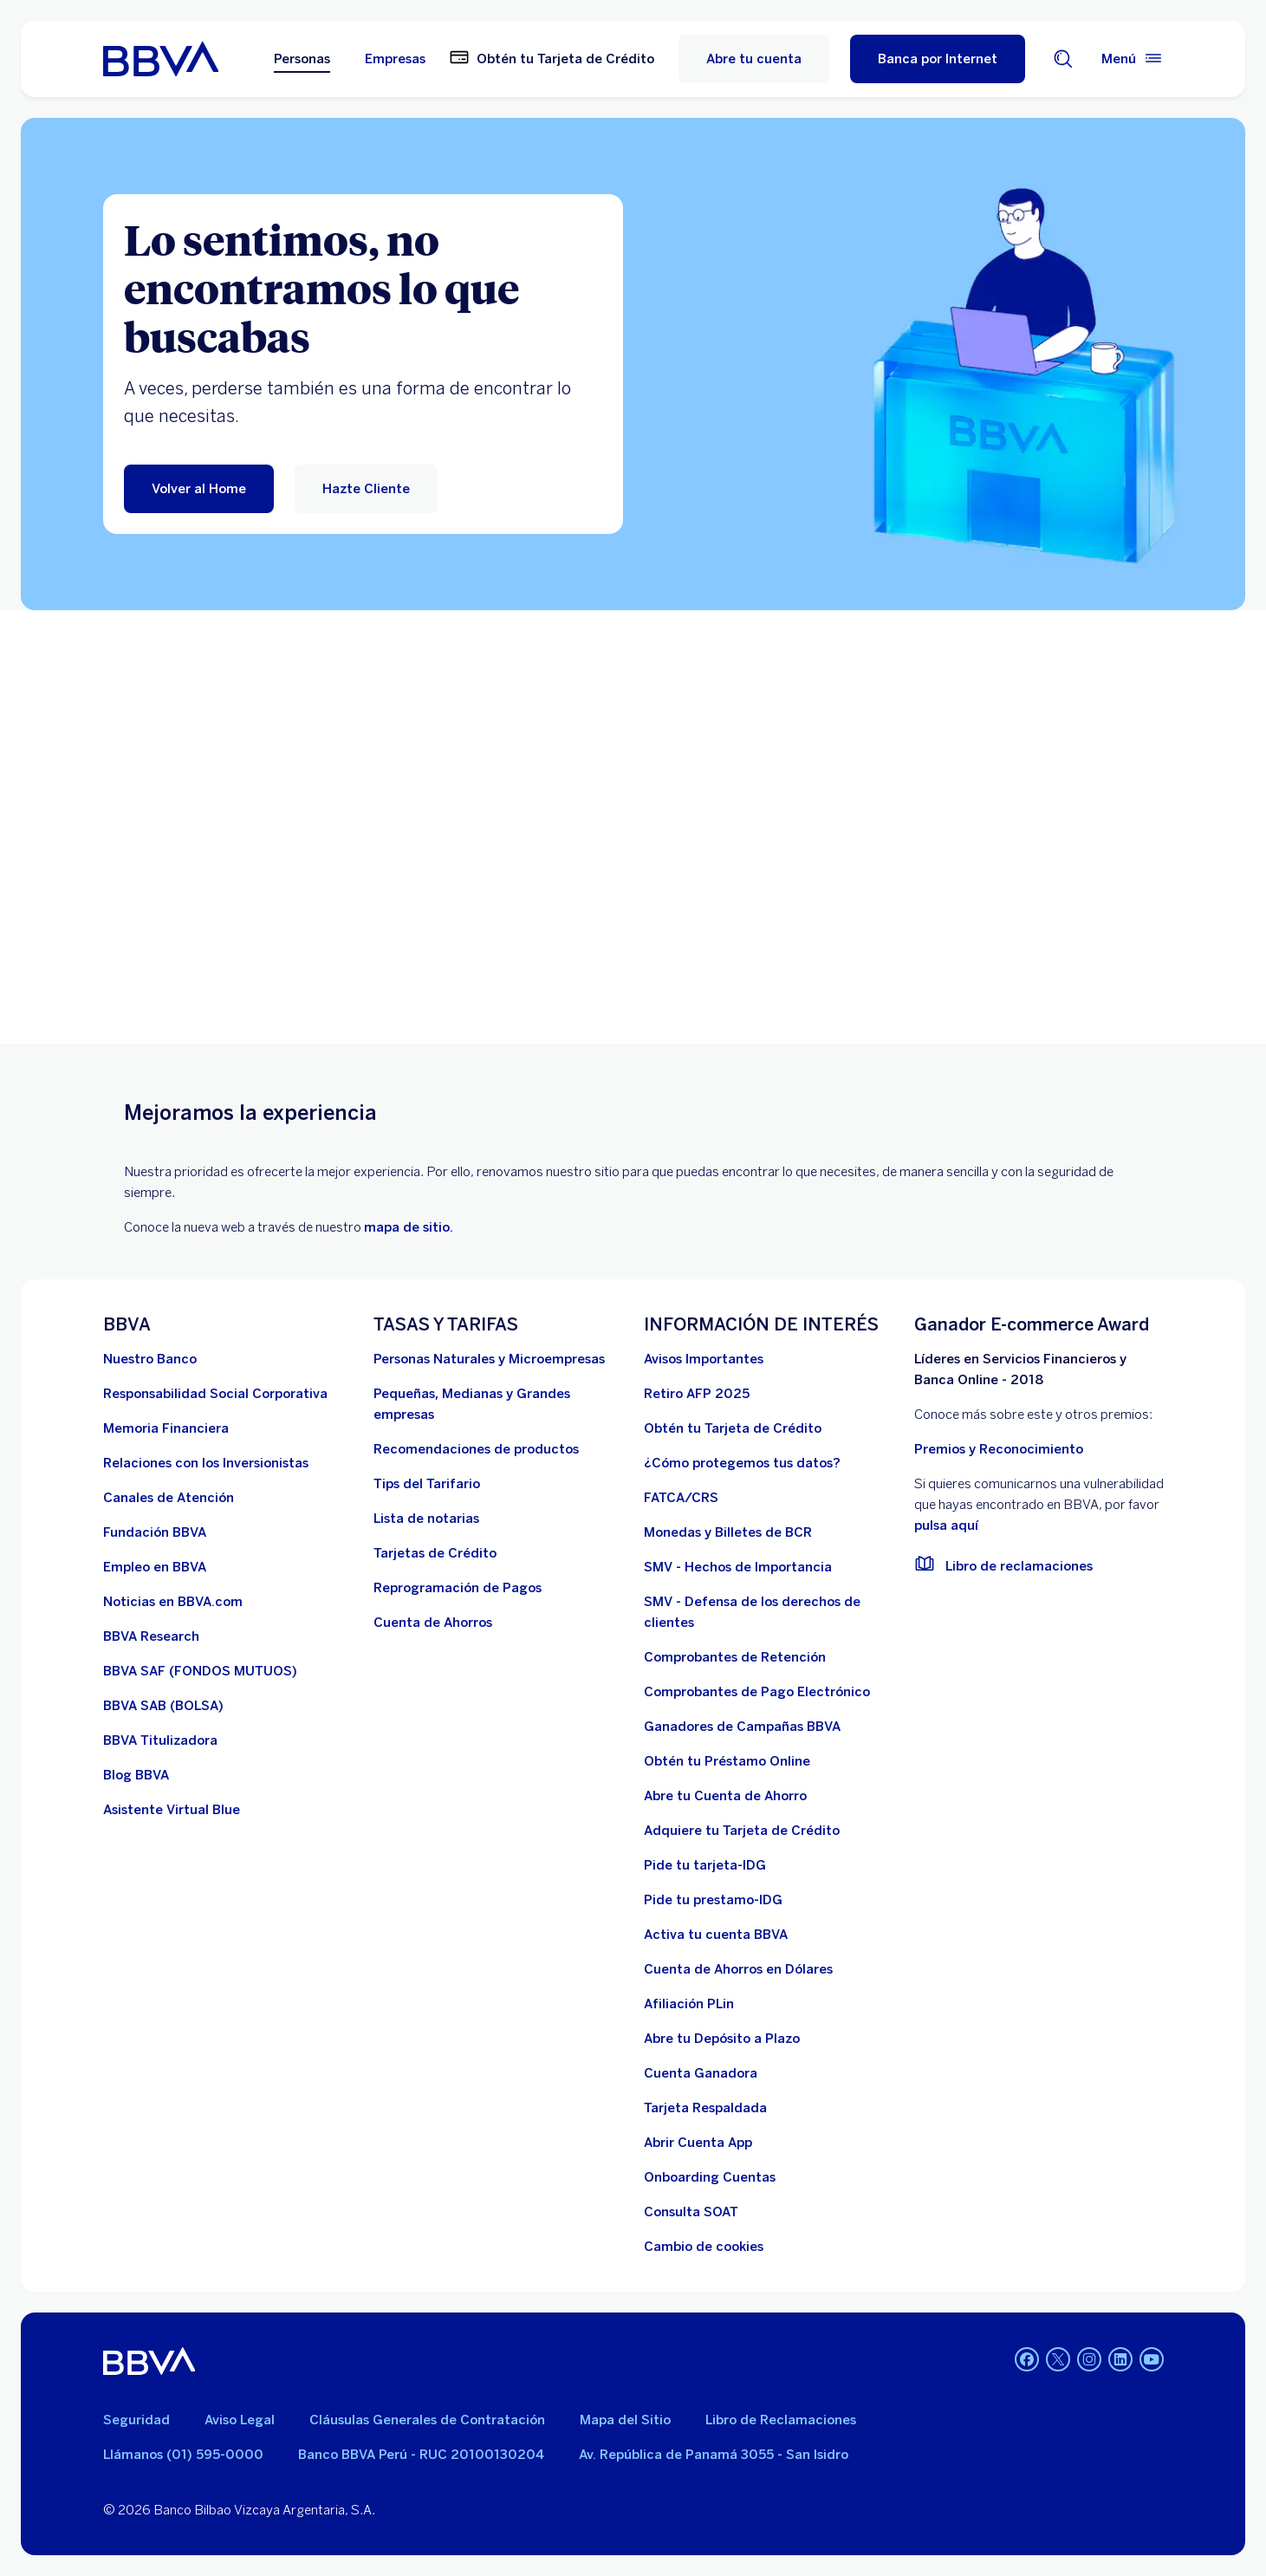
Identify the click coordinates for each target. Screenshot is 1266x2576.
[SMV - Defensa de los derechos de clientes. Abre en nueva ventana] (768, 1612)
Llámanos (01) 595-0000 (183, 2454)
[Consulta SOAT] (691, 2212)
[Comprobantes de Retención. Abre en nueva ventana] (735, 1657)
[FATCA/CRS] (681, 1497)
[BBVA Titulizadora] (160, 1740)
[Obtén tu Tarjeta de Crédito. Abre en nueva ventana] (551, 59)
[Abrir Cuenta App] (698, 2142)
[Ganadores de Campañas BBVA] (742, 1726)
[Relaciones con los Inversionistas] (205, 1463)
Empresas (395, 59)
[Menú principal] (1132, 58)
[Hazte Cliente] (366, 489)
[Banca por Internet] (937, 59)
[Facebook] (1027, 2361)
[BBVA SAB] (163, 1705)
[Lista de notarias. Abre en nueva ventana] (426, 1518)
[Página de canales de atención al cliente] (168, 1497)
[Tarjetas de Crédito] (435, 1553)
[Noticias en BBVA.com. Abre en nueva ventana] (173, 1601)
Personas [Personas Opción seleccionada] (302, 59)
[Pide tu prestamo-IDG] (713, 1900)
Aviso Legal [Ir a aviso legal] (240, 2420)
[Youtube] (1151, 2361)
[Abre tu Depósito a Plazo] (722, 2038)
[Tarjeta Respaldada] (705, 2108)
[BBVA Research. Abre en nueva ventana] (151, 1636)
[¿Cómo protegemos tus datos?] (742, 1463)
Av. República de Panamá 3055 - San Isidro (713, 2454)
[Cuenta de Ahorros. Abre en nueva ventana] (432, 1622)
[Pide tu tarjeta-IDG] (705, 1865)
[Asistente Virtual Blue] (171, 1809)
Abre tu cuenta (754, 59)
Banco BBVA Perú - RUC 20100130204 (421, 2454)
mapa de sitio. (408, 1227)
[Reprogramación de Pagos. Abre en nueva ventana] (457, 1587)
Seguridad (136, 2420)
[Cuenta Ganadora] (700, 2073)
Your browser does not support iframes (633, 827)
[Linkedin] (1120, 2361)
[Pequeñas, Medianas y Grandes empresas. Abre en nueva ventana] (498, 1404)
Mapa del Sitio (625, 2420)
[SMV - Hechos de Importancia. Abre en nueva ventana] (738, 1567)
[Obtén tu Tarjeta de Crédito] (732, 1428)
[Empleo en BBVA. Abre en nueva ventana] (154, 1567)
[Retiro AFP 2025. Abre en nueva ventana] (697, 1393)
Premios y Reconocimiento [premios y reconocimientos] (998, 1449)
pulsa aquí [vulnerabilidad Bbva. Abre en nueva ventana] (946, 1525)
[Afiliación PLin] (689, 2004)
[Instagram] (1089, 2361)
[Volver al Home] (199, 489)
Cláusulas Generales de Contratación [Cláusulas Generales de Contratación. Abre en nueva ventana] (427, 2420)
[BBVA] (149, 2361)
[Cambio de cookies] (703, 2246)
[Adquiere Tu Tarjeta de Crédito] (742, 1830)
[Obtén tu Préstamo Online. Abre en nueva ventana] (727, 1761)
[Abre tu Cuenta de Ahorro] (725, 1796)
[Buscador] (1063, 59)
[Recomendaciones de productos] (476, 1449)
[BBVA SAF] (200, 1671)
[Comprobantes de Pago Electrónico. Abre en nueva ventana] (757, 1692)
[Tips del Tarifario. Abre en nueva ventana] (426, 1483)
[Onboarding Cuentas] (710, 2177)
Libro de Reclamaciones (780, 2420)
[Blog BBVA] (136, 1775)
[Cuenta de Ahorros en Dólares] (738, 1969)
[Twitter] (1058, 2361)
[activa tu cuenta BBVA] (716, 1934)
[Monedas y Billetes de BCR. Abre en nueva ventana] (728, 1532)
